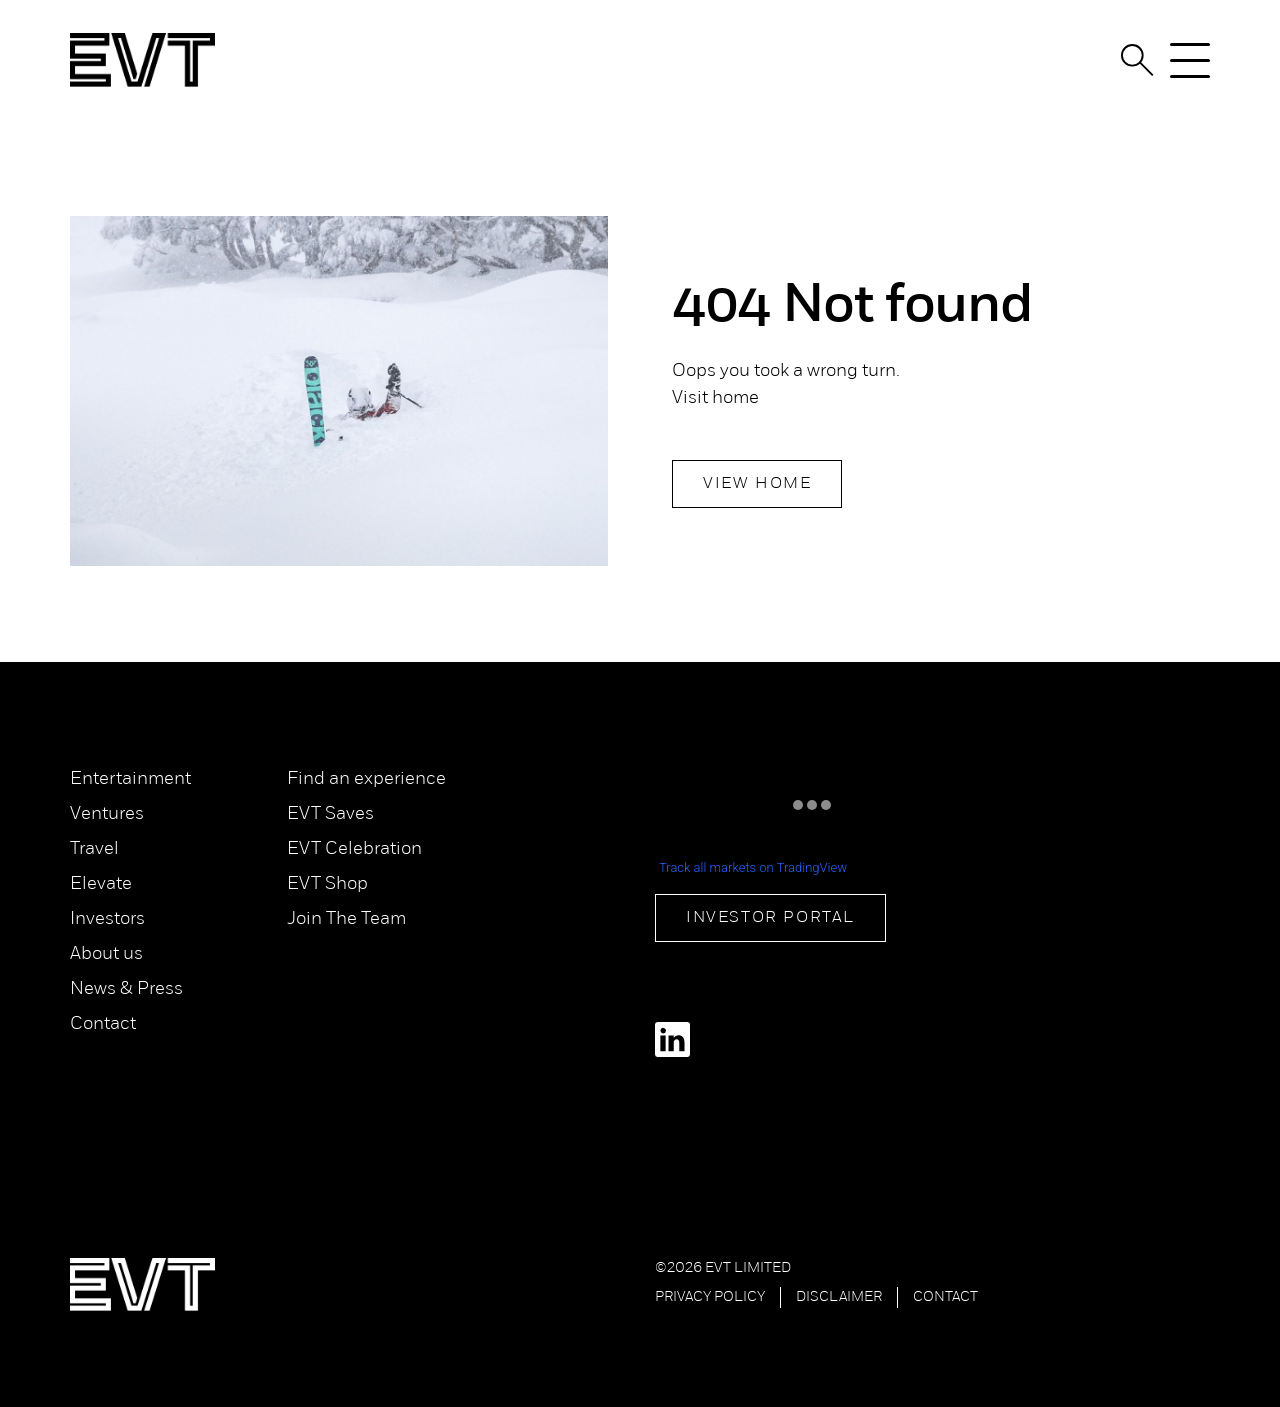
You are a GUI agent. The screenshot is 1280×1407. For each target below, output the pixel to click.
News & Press (126, 989)
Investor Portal (770, 918)
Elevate (101, 884)
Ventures (107, 814)
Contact (103, 1024)
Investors (107, 919)
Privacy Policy (710, 1297)
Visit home (715, 398)
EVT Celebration (354, 849)
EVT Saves (330, 814)
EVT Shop (327, 884)
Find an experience (366, 779)
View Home (757, 484)
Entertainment (130, 779)
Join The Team (346, 919)
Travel (94, 849)
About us (106, 954)
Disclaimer (839, 1297)
